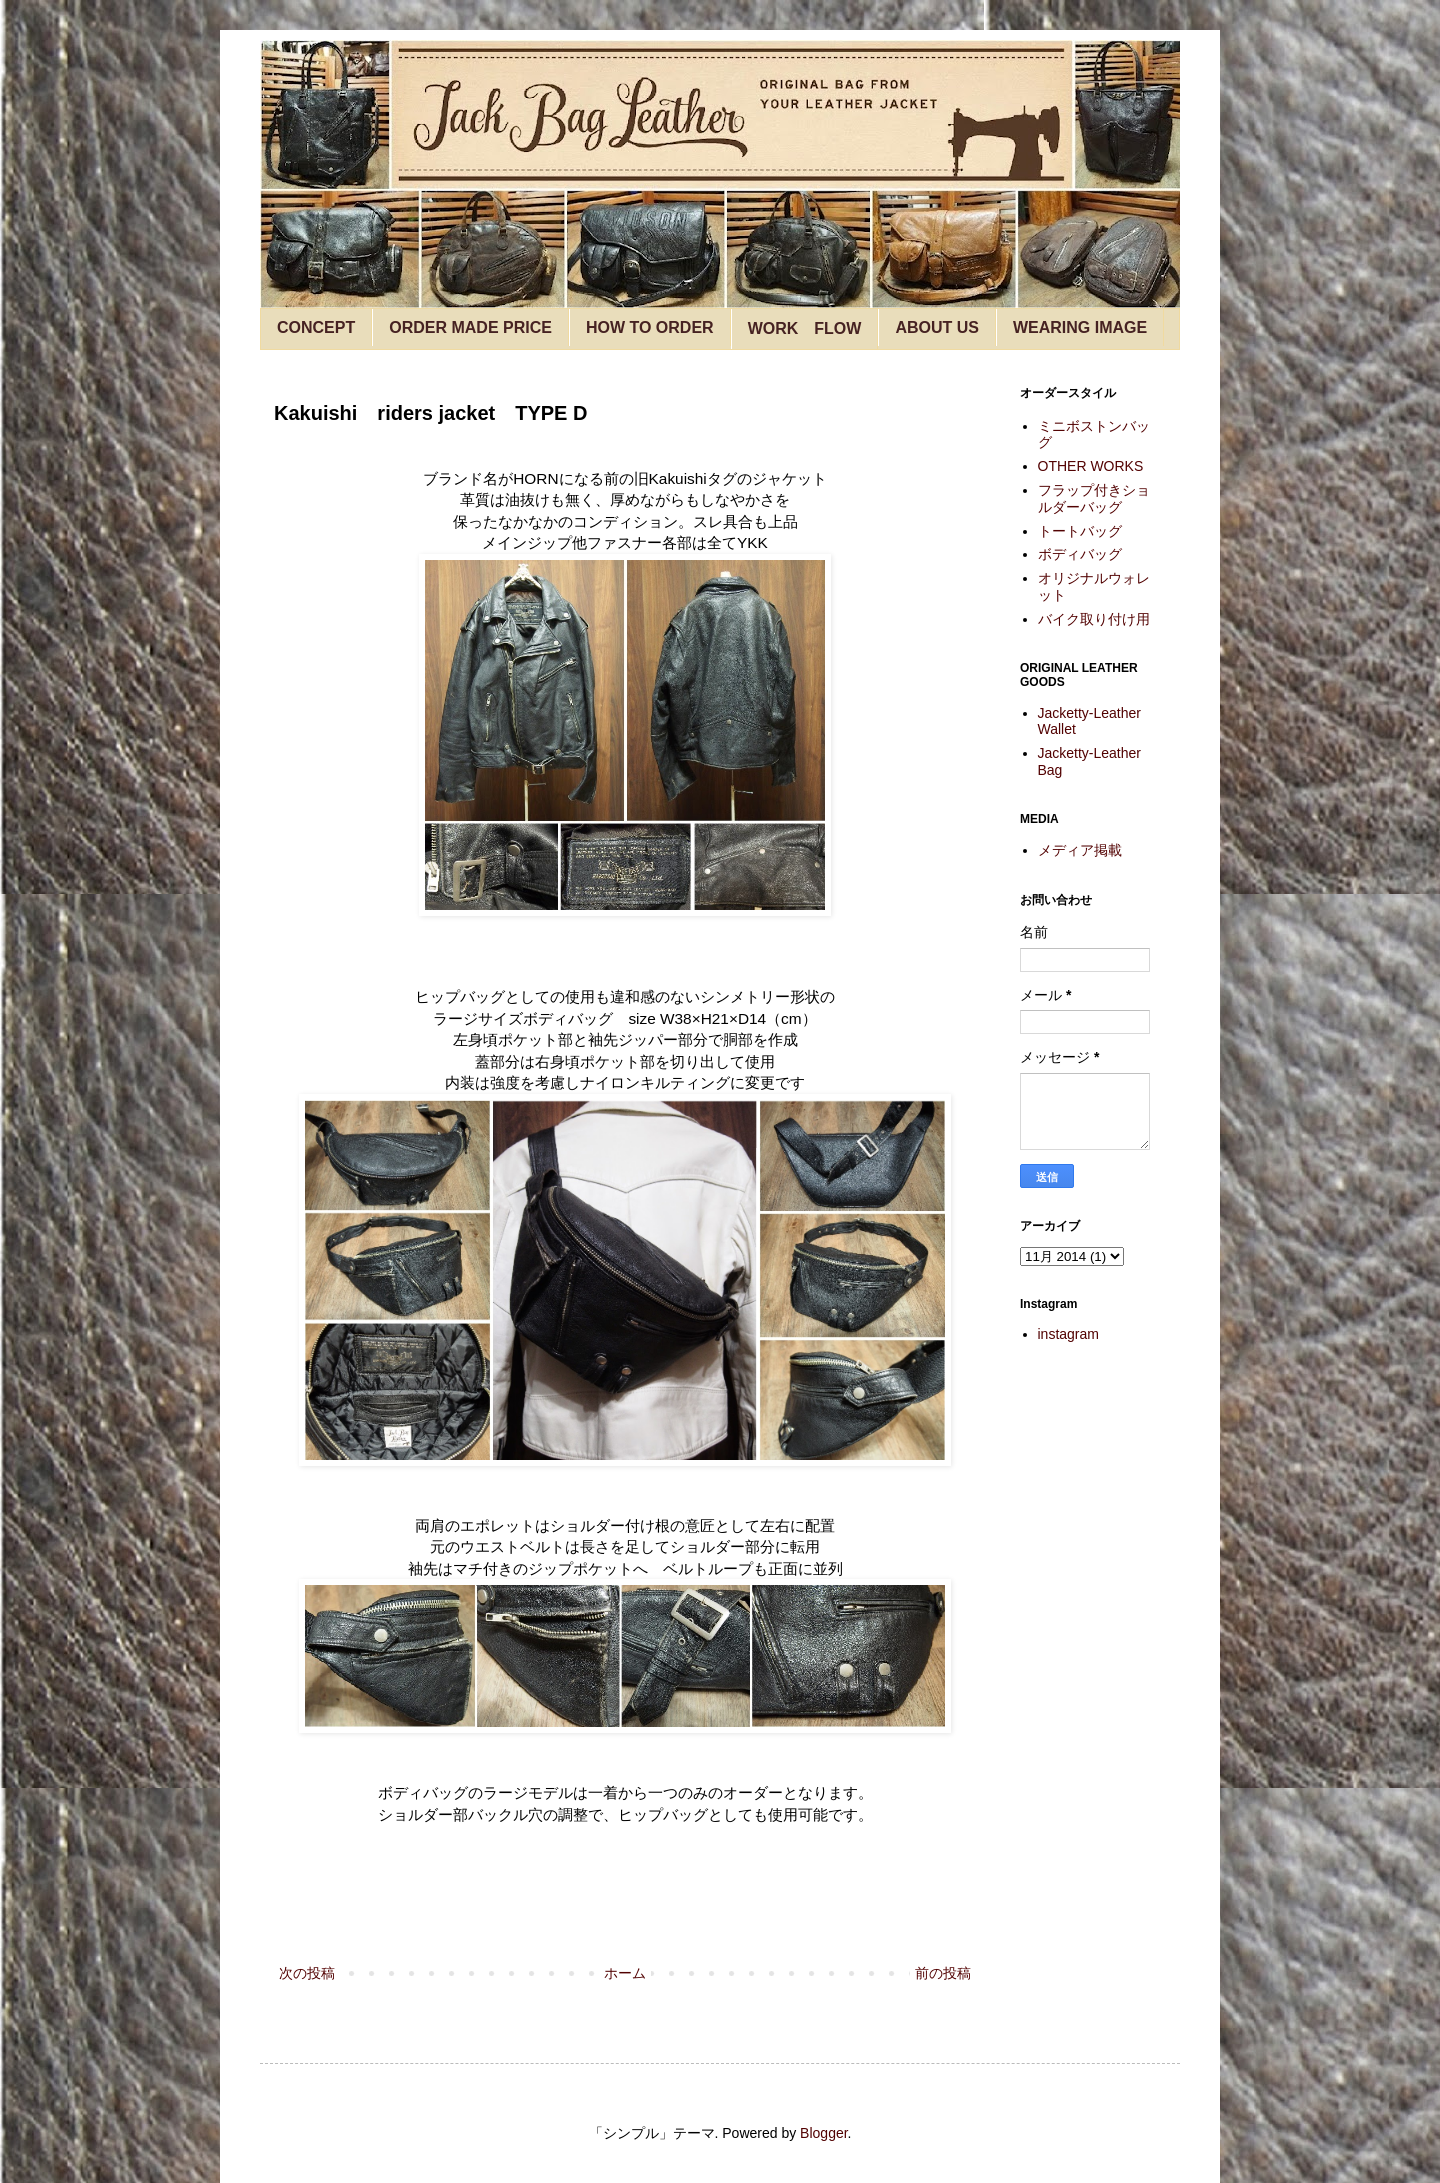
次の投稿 (307, 1973)
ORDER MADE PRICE (470, 327)
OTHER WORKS (1091, 466)
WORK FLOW (805, 328)
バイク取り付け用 (1094, 619)
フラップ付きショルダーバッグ (1094, 498)
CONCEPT (316, 327)
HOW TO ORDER (650, 327)
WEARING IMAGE (1080, 327)
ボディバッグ (1080, 554)
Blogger (823, 2133)
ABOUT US (937, 327)
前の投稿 (943, 1973)
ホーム (625, 1973)
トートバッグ (1080, 531)
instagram (1068, 1334)
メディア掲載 (1080, 850)
